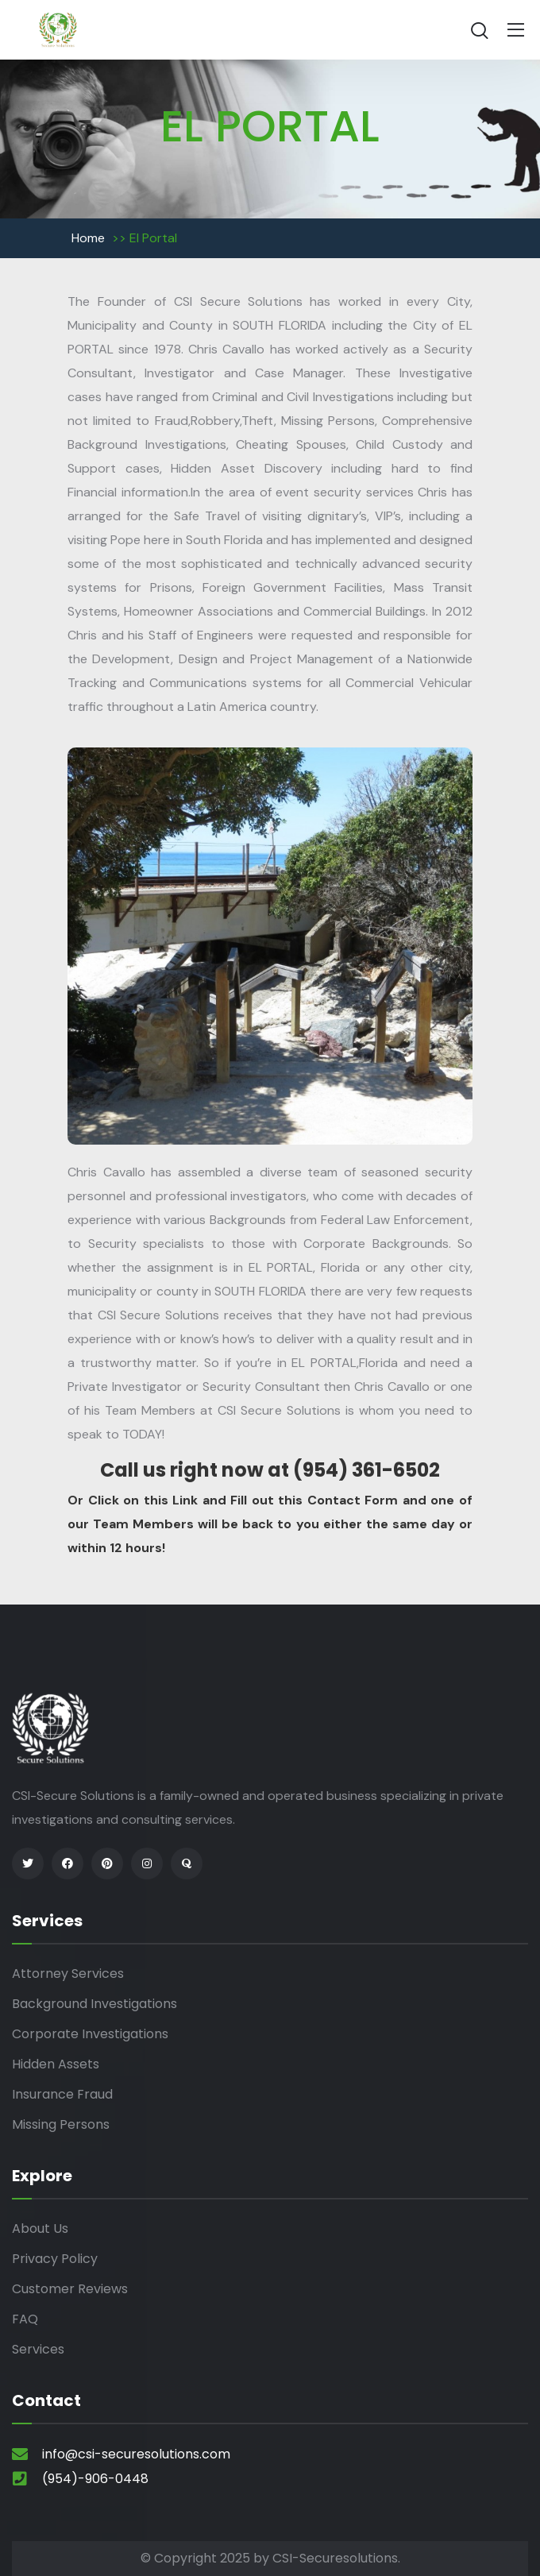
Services (38, 2349)
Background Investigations (94, 2004)
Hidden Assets (55, 2064)
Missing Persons (61, 2124)
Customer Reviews (70, 2289)
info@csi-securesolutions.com (136, 2454)
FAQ (25, 2319)
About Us (40, 2228)
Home (88, 238)
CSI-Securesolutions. (336, 2558)
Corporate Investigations (90, 2034)
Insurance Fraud (62, 2094)
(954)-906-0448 (95, 2479)
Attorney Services (68, 1973)
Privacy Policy (55, 2259)
